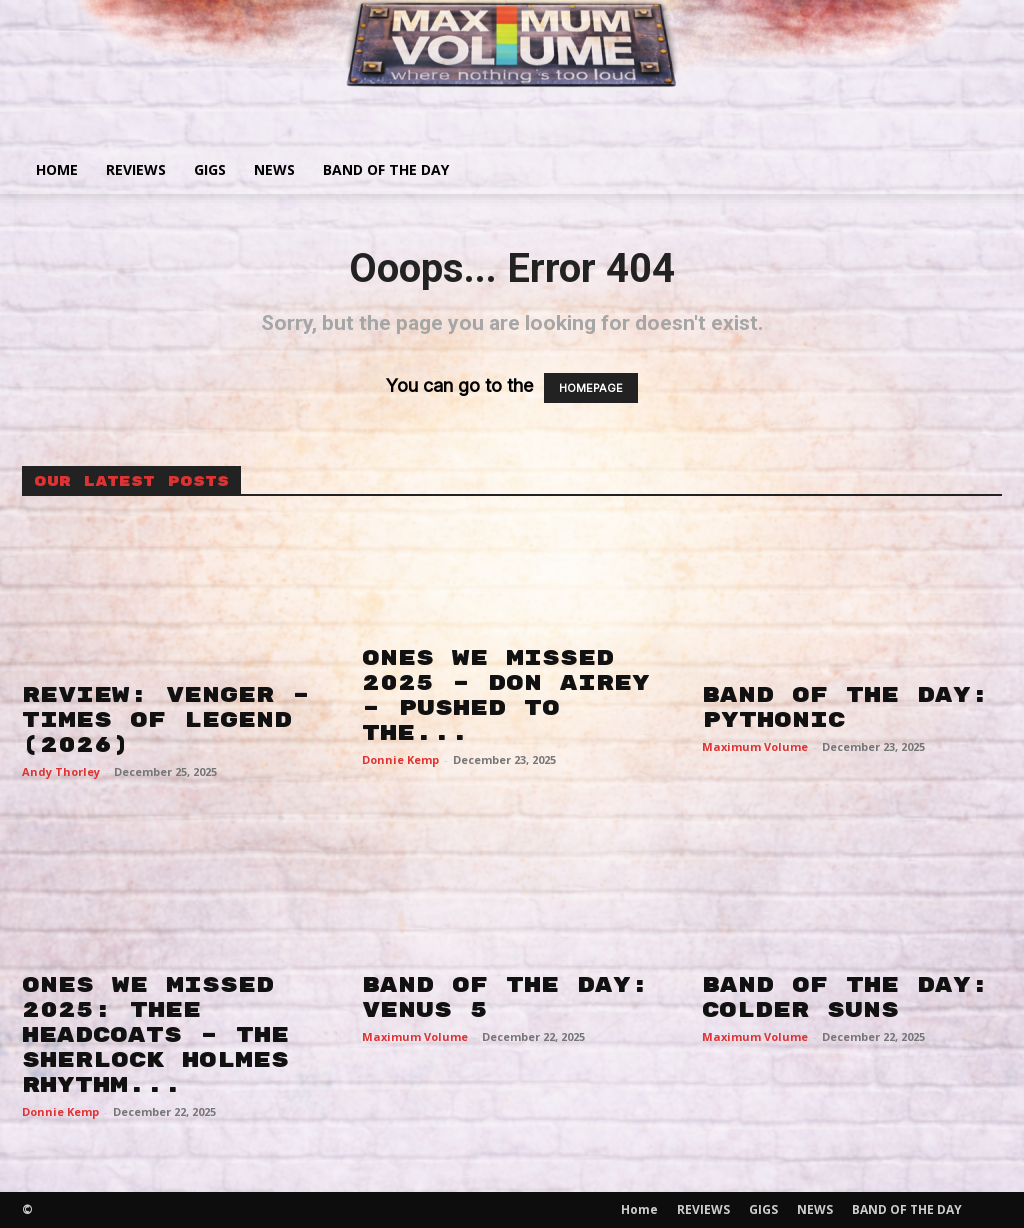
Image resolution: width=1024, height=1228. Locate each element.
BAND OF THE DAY (386, 169)
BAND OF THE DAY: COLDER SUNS (845, 997)
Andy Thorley (61, 771)
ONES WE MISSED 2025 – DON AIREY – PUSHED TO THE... (506, 695)
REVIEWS (136, 169)
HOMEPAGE (591, 388)
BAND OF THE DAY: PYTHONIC (845, 707)
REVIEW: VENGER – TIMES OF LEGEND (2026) (166, 720)
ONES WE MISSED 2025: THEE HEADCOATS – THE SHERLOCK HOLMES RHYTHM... (155, 1035)
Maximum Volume (755, 746)
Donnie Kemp (400, 759)
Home (57, 169)
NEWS (274, 169)
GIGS (210, 169)
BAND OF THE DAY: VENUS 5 (505, 997)
